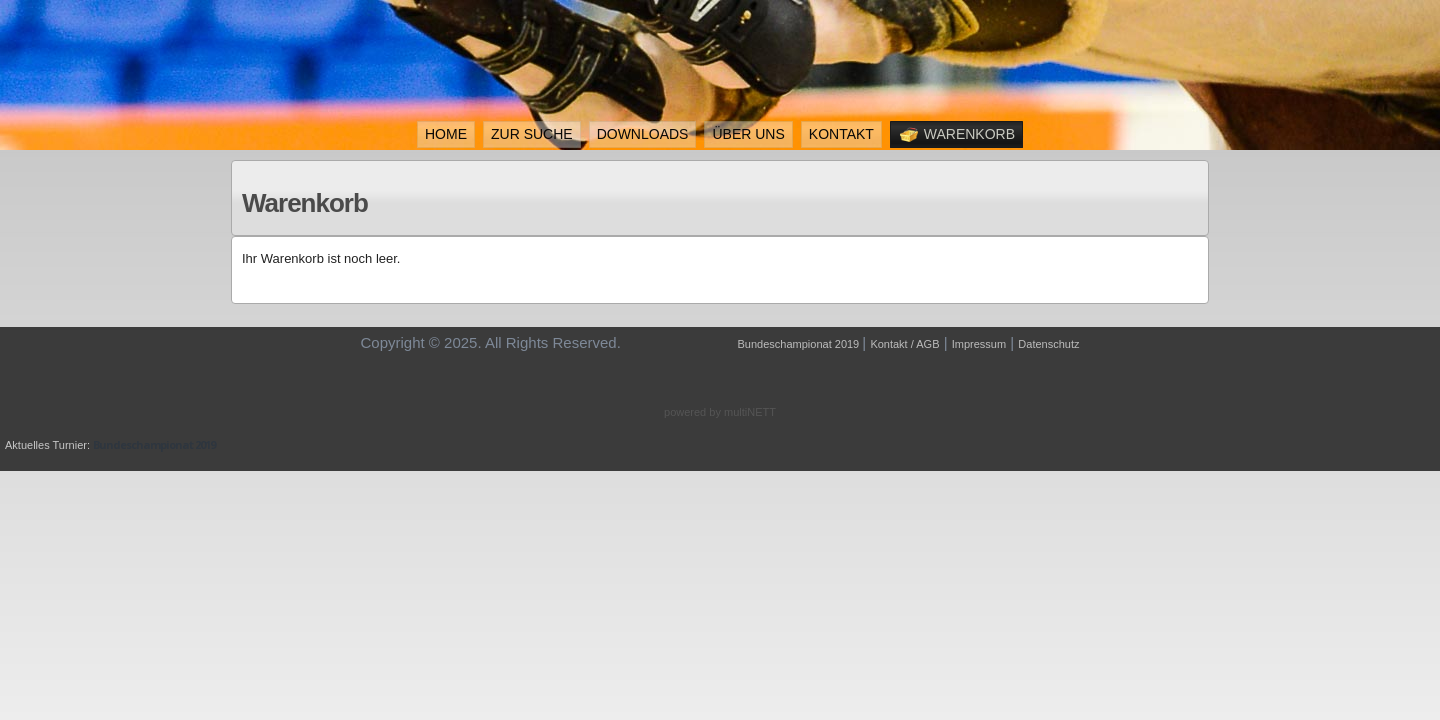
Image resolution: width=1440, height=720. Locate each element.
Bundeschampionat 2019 (800, 344)
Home (446, 134)
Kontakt (841, 134)
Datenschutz (1048, 344)
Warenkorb (956, 135)
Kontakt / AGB (904, 344)
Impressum (979, 344)
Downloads (643, 134)
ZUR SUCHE (532, 134)
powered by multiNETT (720, 412)
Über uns (748, 134)
